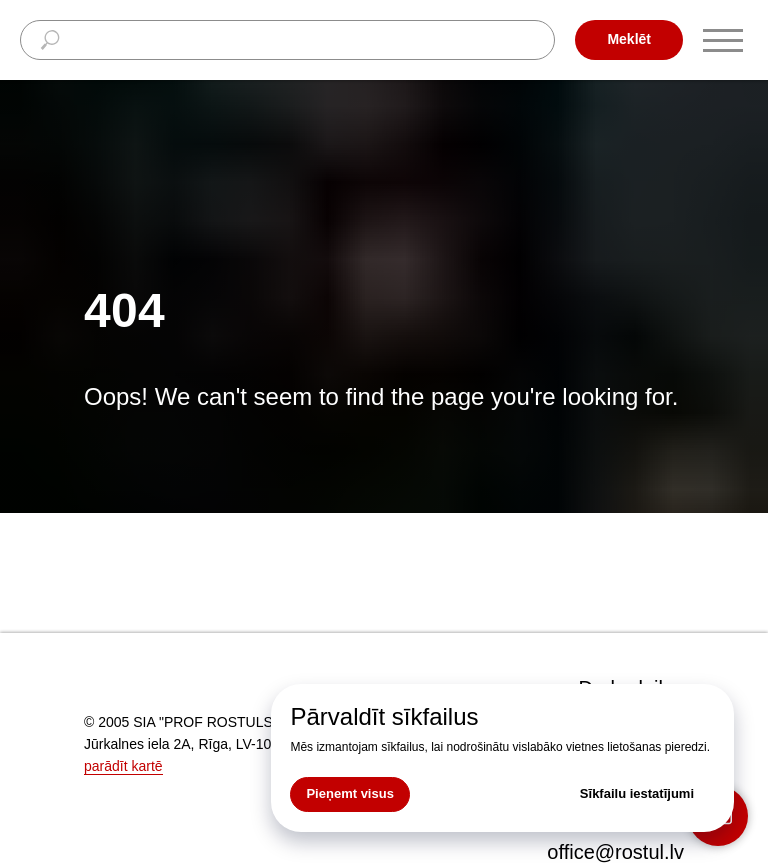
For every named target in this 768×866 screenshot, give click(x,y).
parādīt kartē (123, 766)
